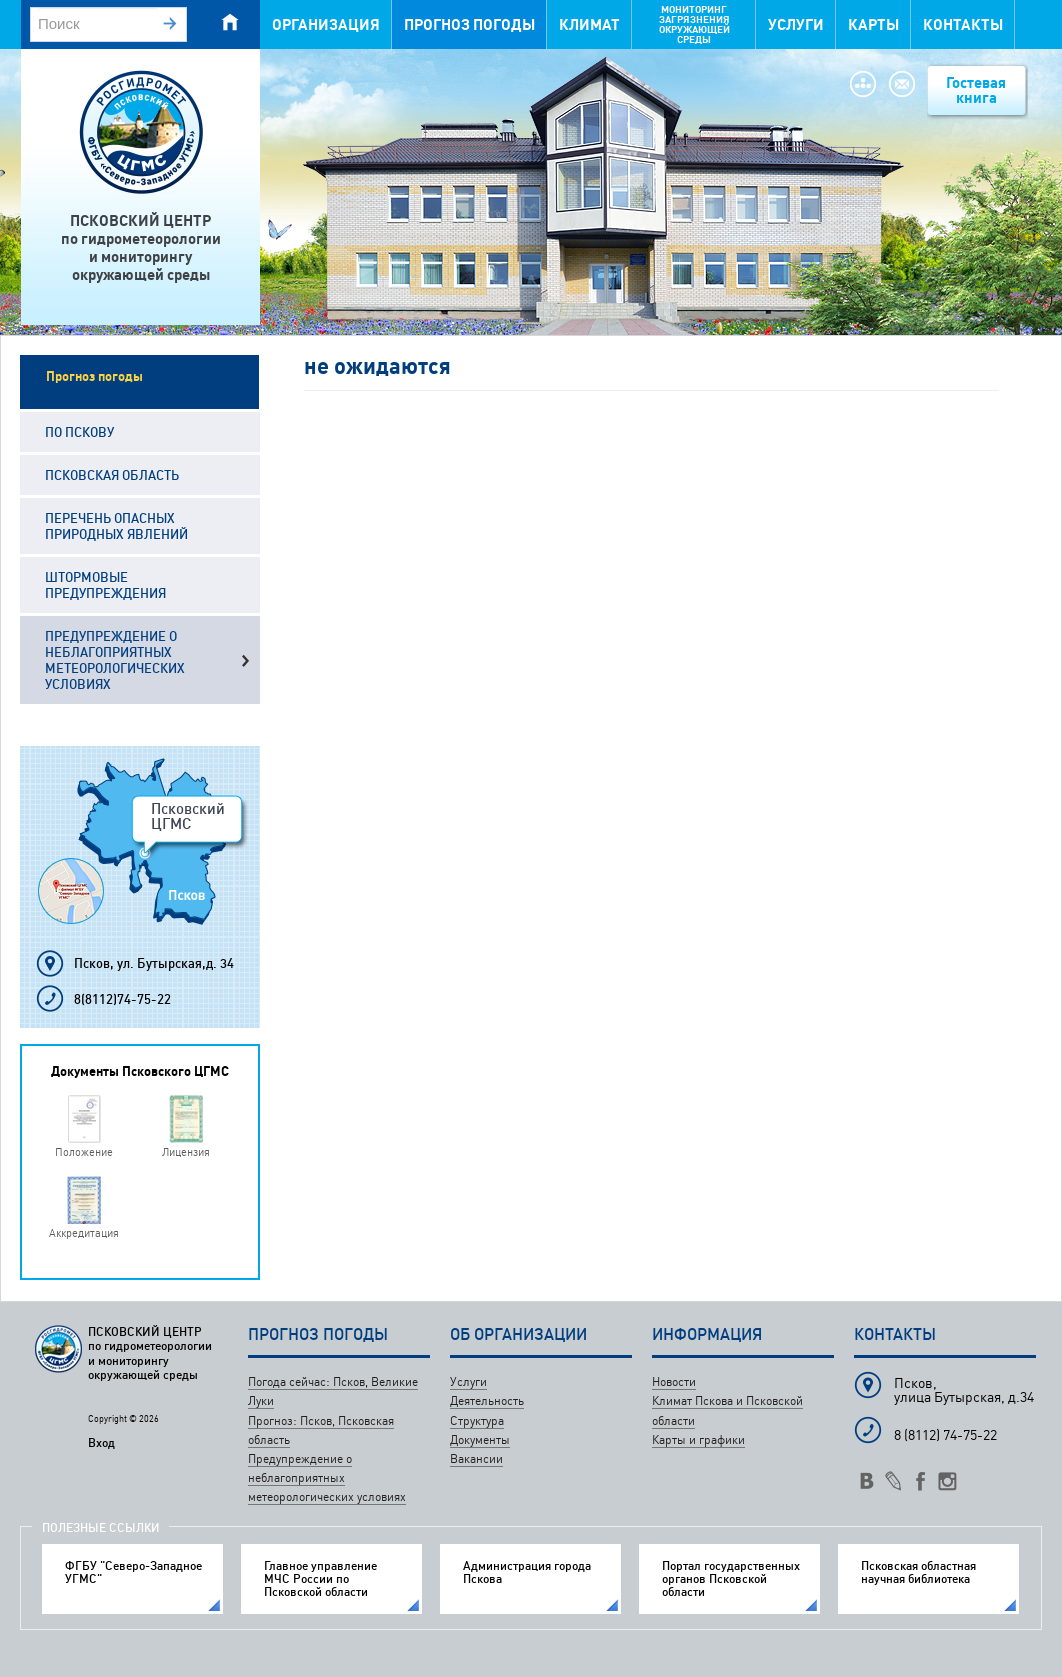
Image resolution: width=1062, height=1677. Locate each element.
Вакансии (476, 1458)
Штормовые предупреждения (105, 585)
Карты (873, 24)
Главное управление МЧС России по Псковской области (320, 1579)
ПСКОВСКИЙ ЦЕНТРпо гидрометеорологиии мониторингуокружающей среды (141, 247)
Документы (480, 1439)
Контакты (963, 24)
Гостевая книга (976, 90)
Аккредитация (84, 1232)
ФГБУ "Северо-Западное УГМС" (133, 1572)
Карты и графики (698, 1439)
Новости (674, 1381)
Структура (477, 1420)
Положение (84, 1151)
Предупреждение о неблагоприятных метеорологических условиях (115, 660)
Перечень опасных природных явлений (116, 526)
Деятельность (487, 1400)
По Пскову (79, 432)
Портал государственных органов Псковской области (731, 1579)
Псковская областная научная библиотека (918, 1572)
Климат (589, 24)
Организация (326, 24)
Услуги (796, 24)
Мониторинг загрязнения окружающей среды (694, 24)
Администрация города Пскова (527, 1572)
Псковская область (112, 475)
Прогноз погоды (469, 24)
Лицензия (186, 1151)
